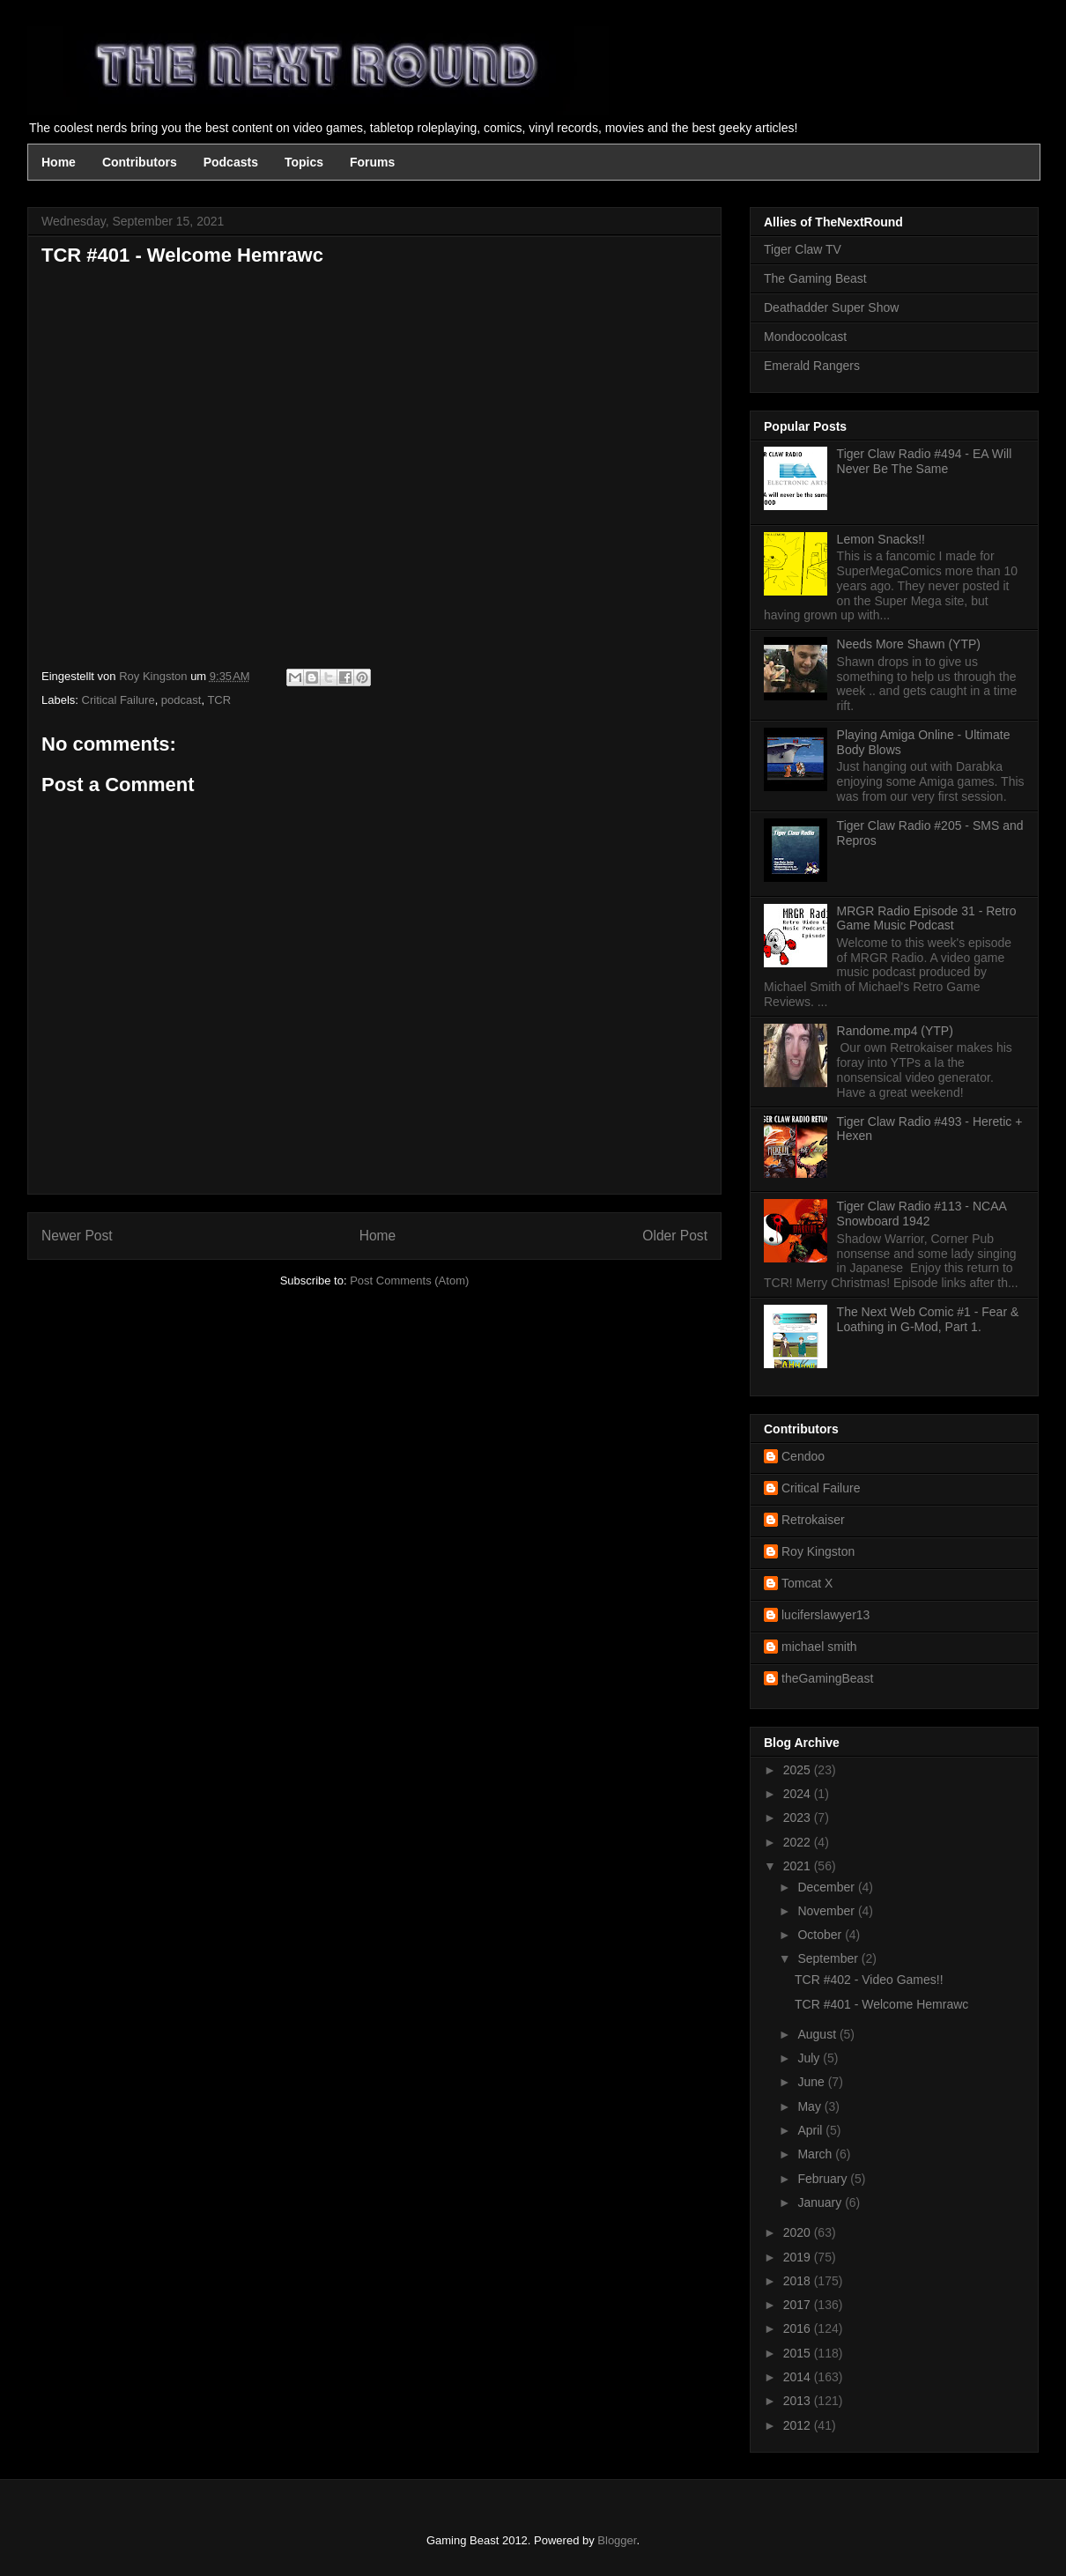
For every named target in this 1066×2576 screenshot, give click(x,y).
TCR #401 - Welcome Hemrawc (881, 2004)
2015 (798, 2353)
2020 (798, 2232)
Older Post (674, 1235)
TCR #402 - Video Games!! (869, 1980)
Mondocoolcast (805, 336)
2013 (798, 2401)
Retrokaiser (813, 1520)
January (821, 2202)
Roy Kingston (818, 1551)
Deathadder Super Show (831, 307)
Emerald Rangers (812, 366)
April (811, 2130)
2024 (798, 1794)
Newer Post (77, 1235)
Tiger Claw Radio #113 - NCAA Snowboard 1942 (921, 1213)
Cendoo (803, 1456)
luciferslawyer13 (825, 1615)
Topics (304, 162)
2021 (798, 1866)
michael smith (819, 1647)
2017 (798, 2305)
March (816, 2154)
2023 (798, 1817)
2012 (798, 2425)
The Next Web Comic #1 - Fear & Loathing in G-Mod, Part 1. (928, 1319)
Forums (372, 162)
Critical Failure (118, 700)
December (827, 1887)
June (812, 2082)
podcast (181, 700)
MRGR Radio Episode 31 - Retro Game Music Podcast (927, 918)
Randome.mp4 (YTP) (895, 1031)
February (823, 2179)
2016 (798, 2328)
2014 (798, 2377)
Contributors (139, 162)
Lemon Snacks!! (881, 539)
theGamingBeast (827, 1678)
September (829, 1958)
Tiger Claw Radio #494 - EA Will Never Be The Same (924, 461)
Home (58, 162)
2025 (798, 1770)
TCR (219, 700)
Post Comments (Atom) (409, 1280)
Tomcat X (807, 1583)
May (810, 2106)
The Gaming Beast (815, 278)
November (827, 1911)
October (821, 1935)
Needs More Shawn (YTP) (909, 644)
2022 (798, 1842)
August (818, 2034)
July (810, 2058)
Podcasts (231, 162)
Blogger (616, 2540)
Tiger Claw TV (802, 249)
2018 (798, 2281)
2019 (798, 2257)
